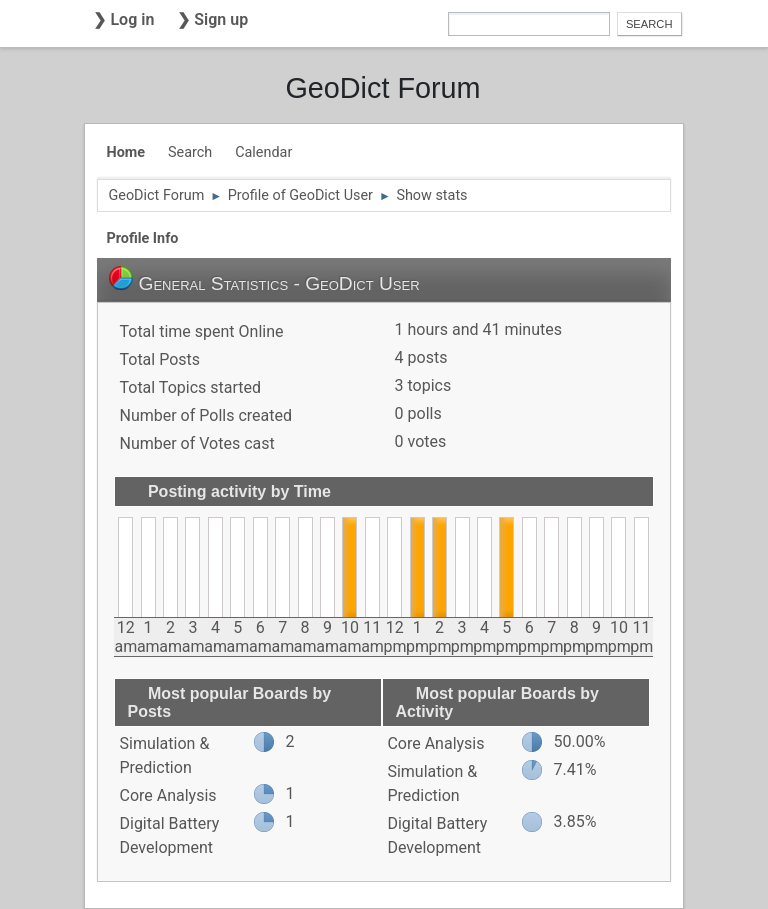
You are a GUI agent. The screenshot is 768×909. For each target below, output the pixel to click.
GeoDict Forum (382, 88)
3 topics (423, 385)
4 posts (421, 357)
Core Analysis (167, 795)
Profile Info (142, 238)
